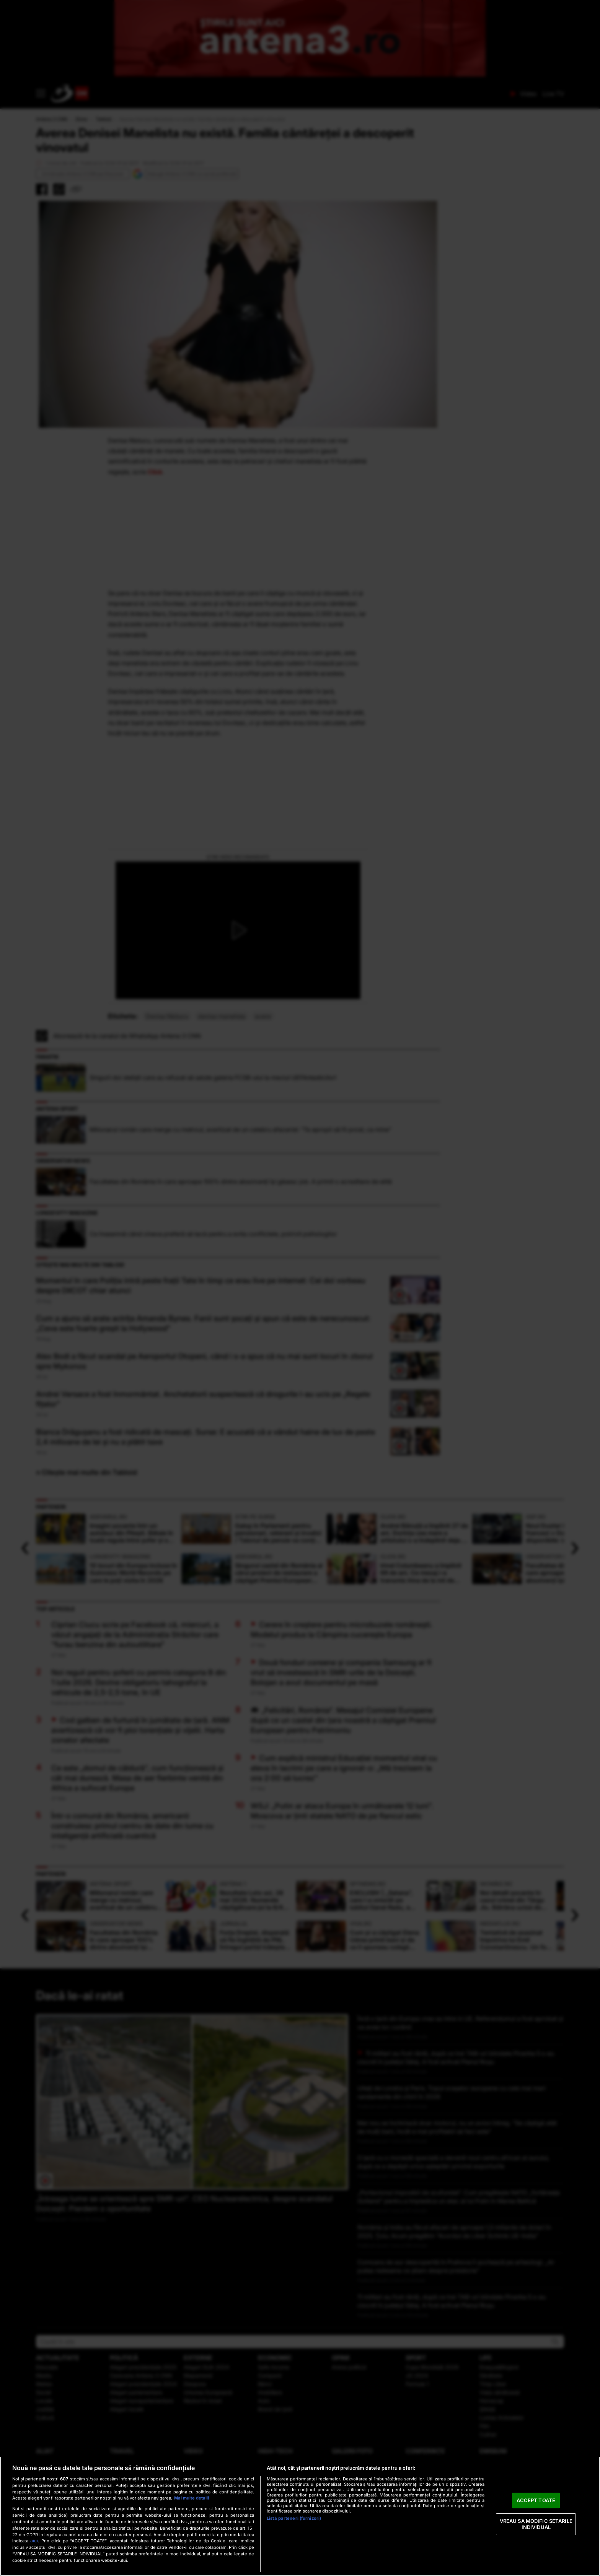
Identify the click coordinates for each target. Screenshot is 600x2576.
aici (34, 2540)
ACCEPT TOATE (536, 2500)
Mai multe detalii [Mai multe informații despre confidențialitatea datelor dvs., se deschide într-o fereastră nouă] (191, 2498)
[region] (300, 2516)
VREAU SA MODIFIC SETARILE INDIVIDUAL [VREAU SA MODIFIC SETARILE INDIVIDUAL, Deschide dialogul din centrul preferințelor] (536, 2524)
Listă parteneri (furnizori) (294, 2518)
